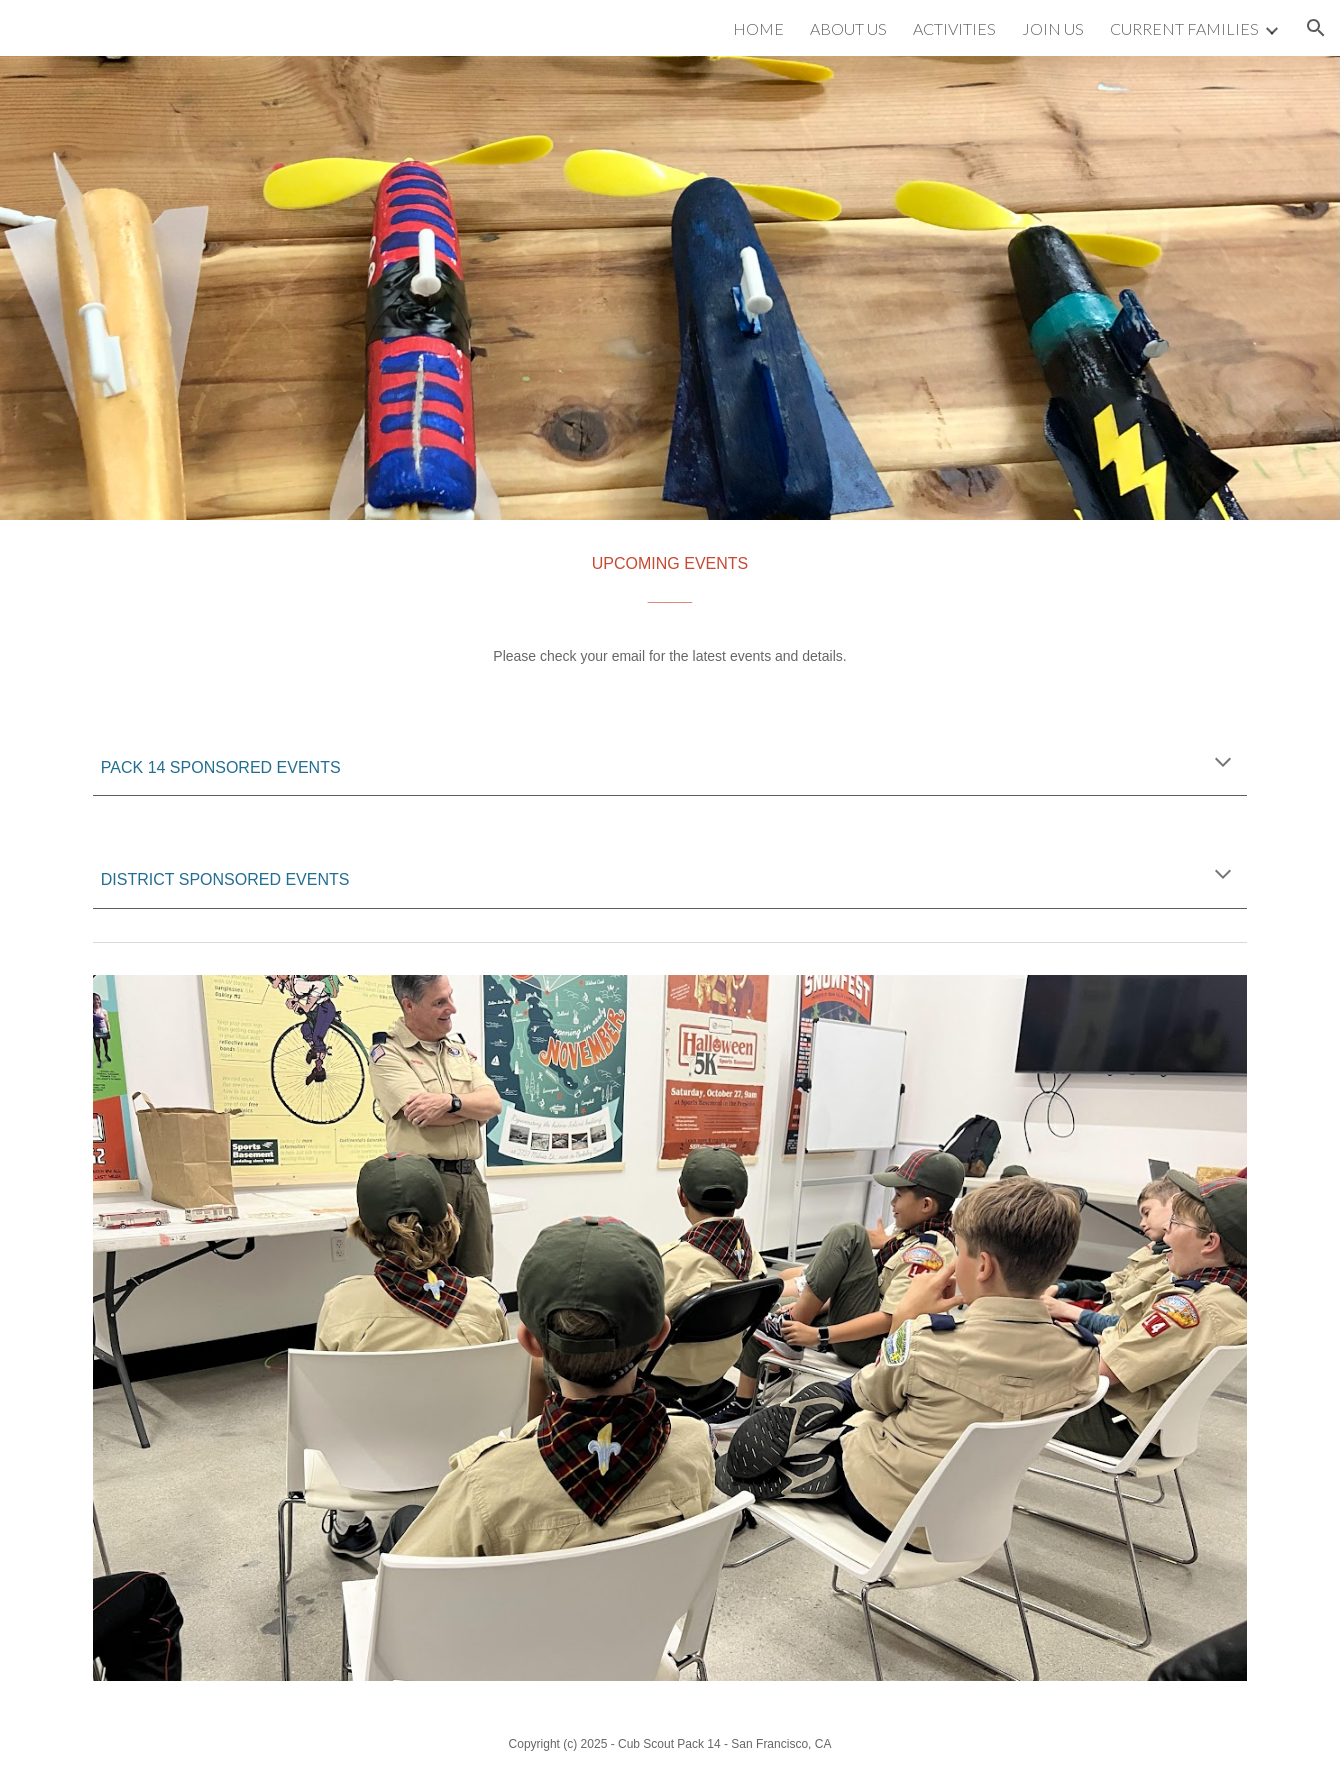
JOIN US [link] (1053, 28)
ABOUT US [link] (848, 28)
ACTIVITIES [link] (954, 28)
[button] (1316, 28)
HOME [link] (758, 28)
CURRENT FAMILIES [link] (1184, 28)
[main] (670, 614)
